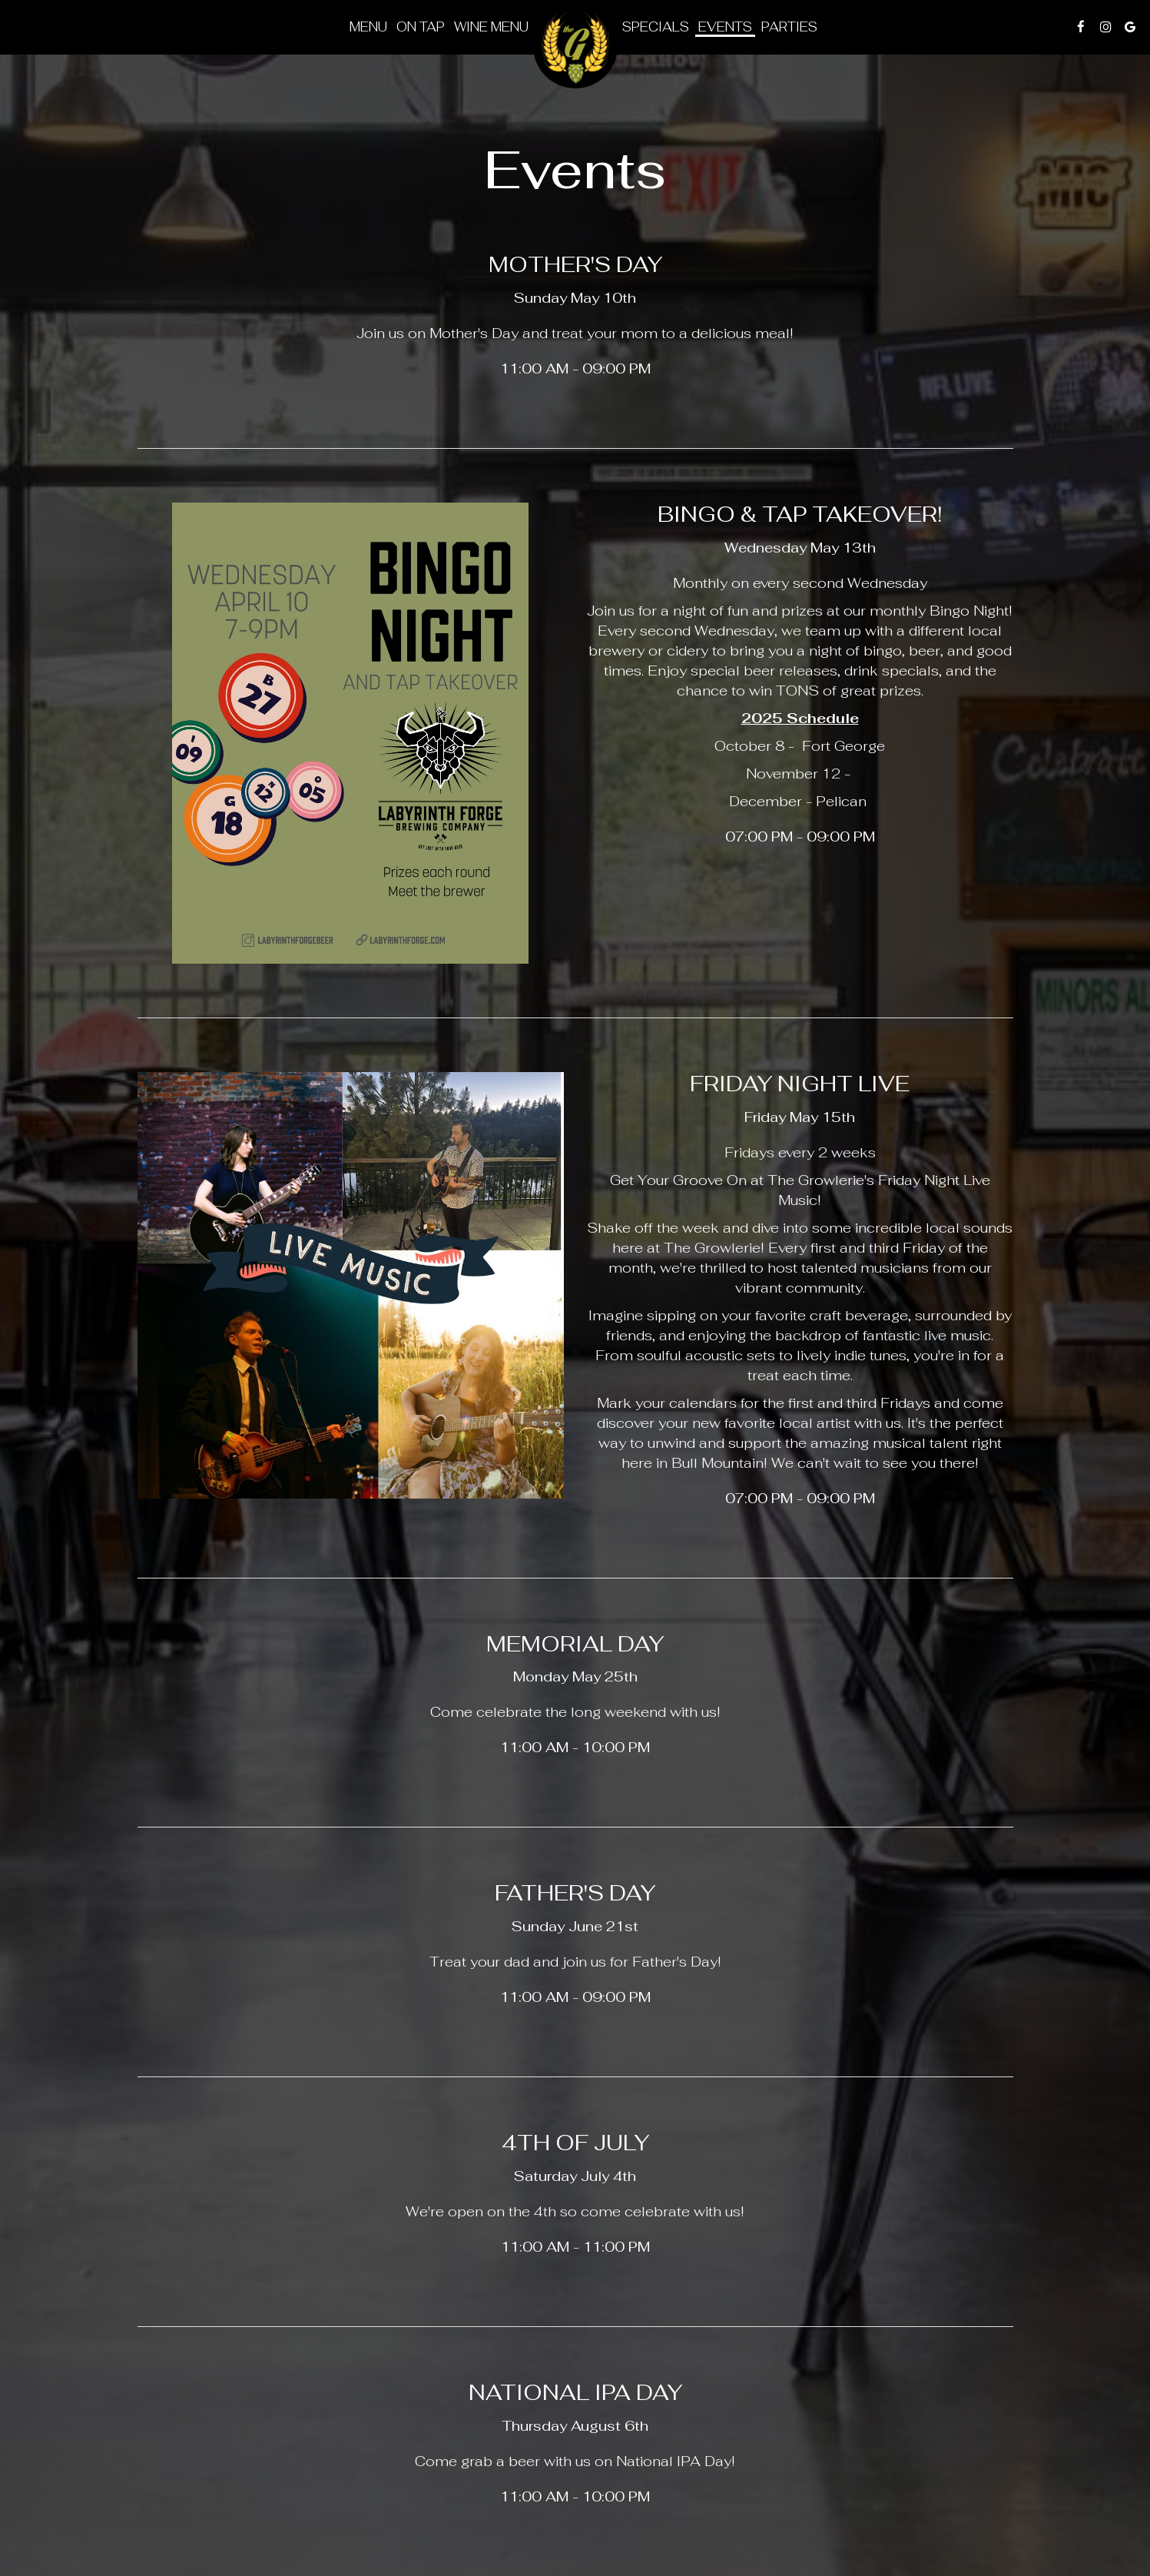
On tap (420, 27)
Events (725, 27)
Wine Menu (491, 27)
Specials (655, 27)
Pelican (843, 801)
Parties (789, 27)
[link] (575, 46)
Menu (368, 27)
